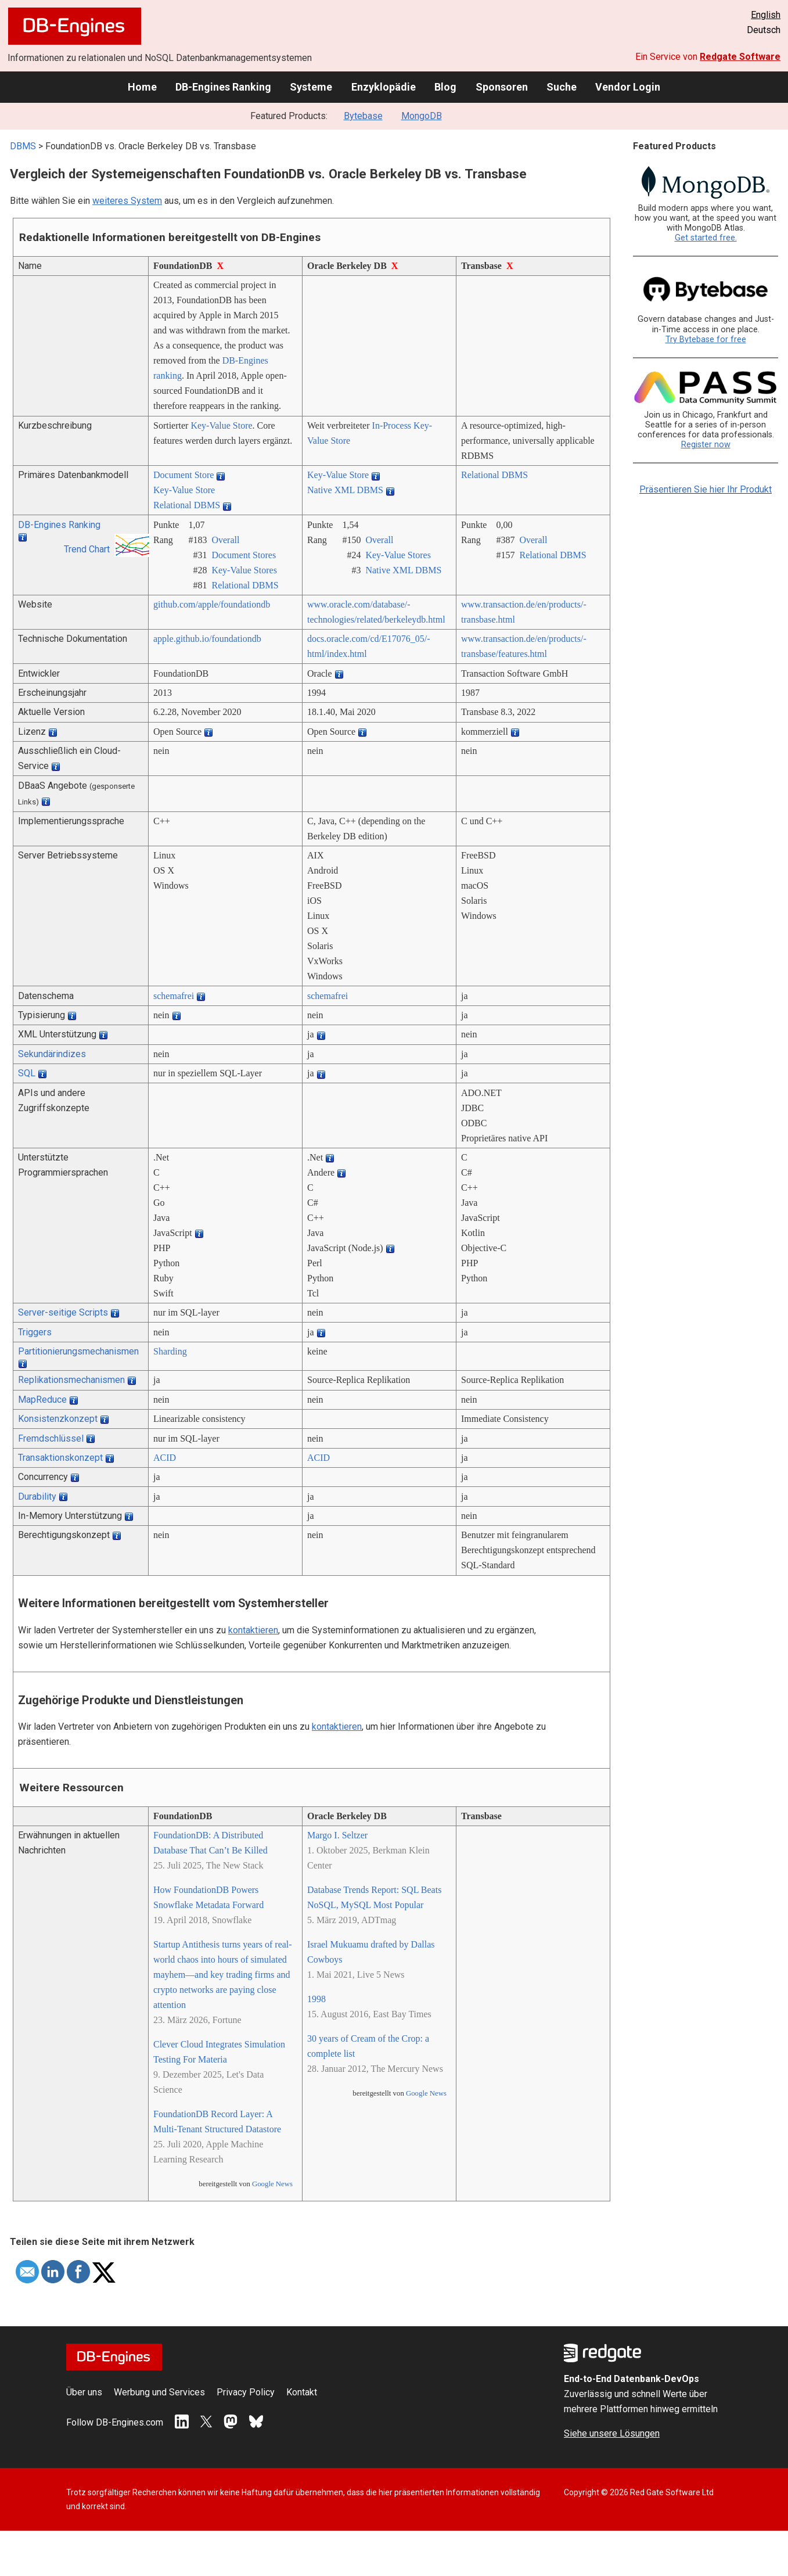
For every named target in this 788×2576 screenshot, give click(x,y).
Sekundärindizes (52, 1053)
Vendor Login (627, 87)
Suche (561, 87)
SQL (26, 1073)
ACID (164, 1458)
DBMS (23, 146)
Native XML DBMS (345, 490)
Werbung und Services (159, 2392)
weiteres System (127, 200)
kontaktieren (253, 1630)
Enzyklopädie (383, 87)
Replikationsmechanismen (71, 1379)
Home (142, 87)
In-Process (392, 425)
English (765, 14)
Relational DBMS (186, 505)
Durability (37, 1496)
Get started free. (706, 238)
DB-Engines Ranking (223, 87)
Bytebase (363, 115)
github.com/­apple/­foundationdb (211, 604)
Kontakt (301, 2392)
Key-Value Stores (243, 570)
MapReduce (42, 1399)
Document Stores (243, 555)
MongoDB (421, 115)
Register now (706, 445)
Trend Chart (87, 549)
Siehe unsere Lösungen (612, 2433)
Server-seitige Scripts (63, 1312)
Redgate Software (740, 56)
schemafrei (173, 996)
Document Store (183, 475)
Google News (272, 2184)
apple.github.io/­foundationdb (207, 639)
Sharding (170, 1351)
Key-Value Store (221, 425)
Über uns (84, 2392)
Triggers (35, 1332)
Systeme (311, 87)
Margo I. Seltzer (337, 1835)
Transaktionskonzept (60, 1457)
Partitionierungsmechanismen (78, 1351)
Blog (445, 87)
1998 (316, 1999)
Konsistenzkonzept (58, 1418)
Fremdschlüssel (51, 1438)
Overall (225, 540)
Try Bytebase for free (705, 339)
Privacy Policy (246, 2392)
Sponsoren (502, 87)
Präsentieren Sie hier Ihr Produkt (705, 489)
